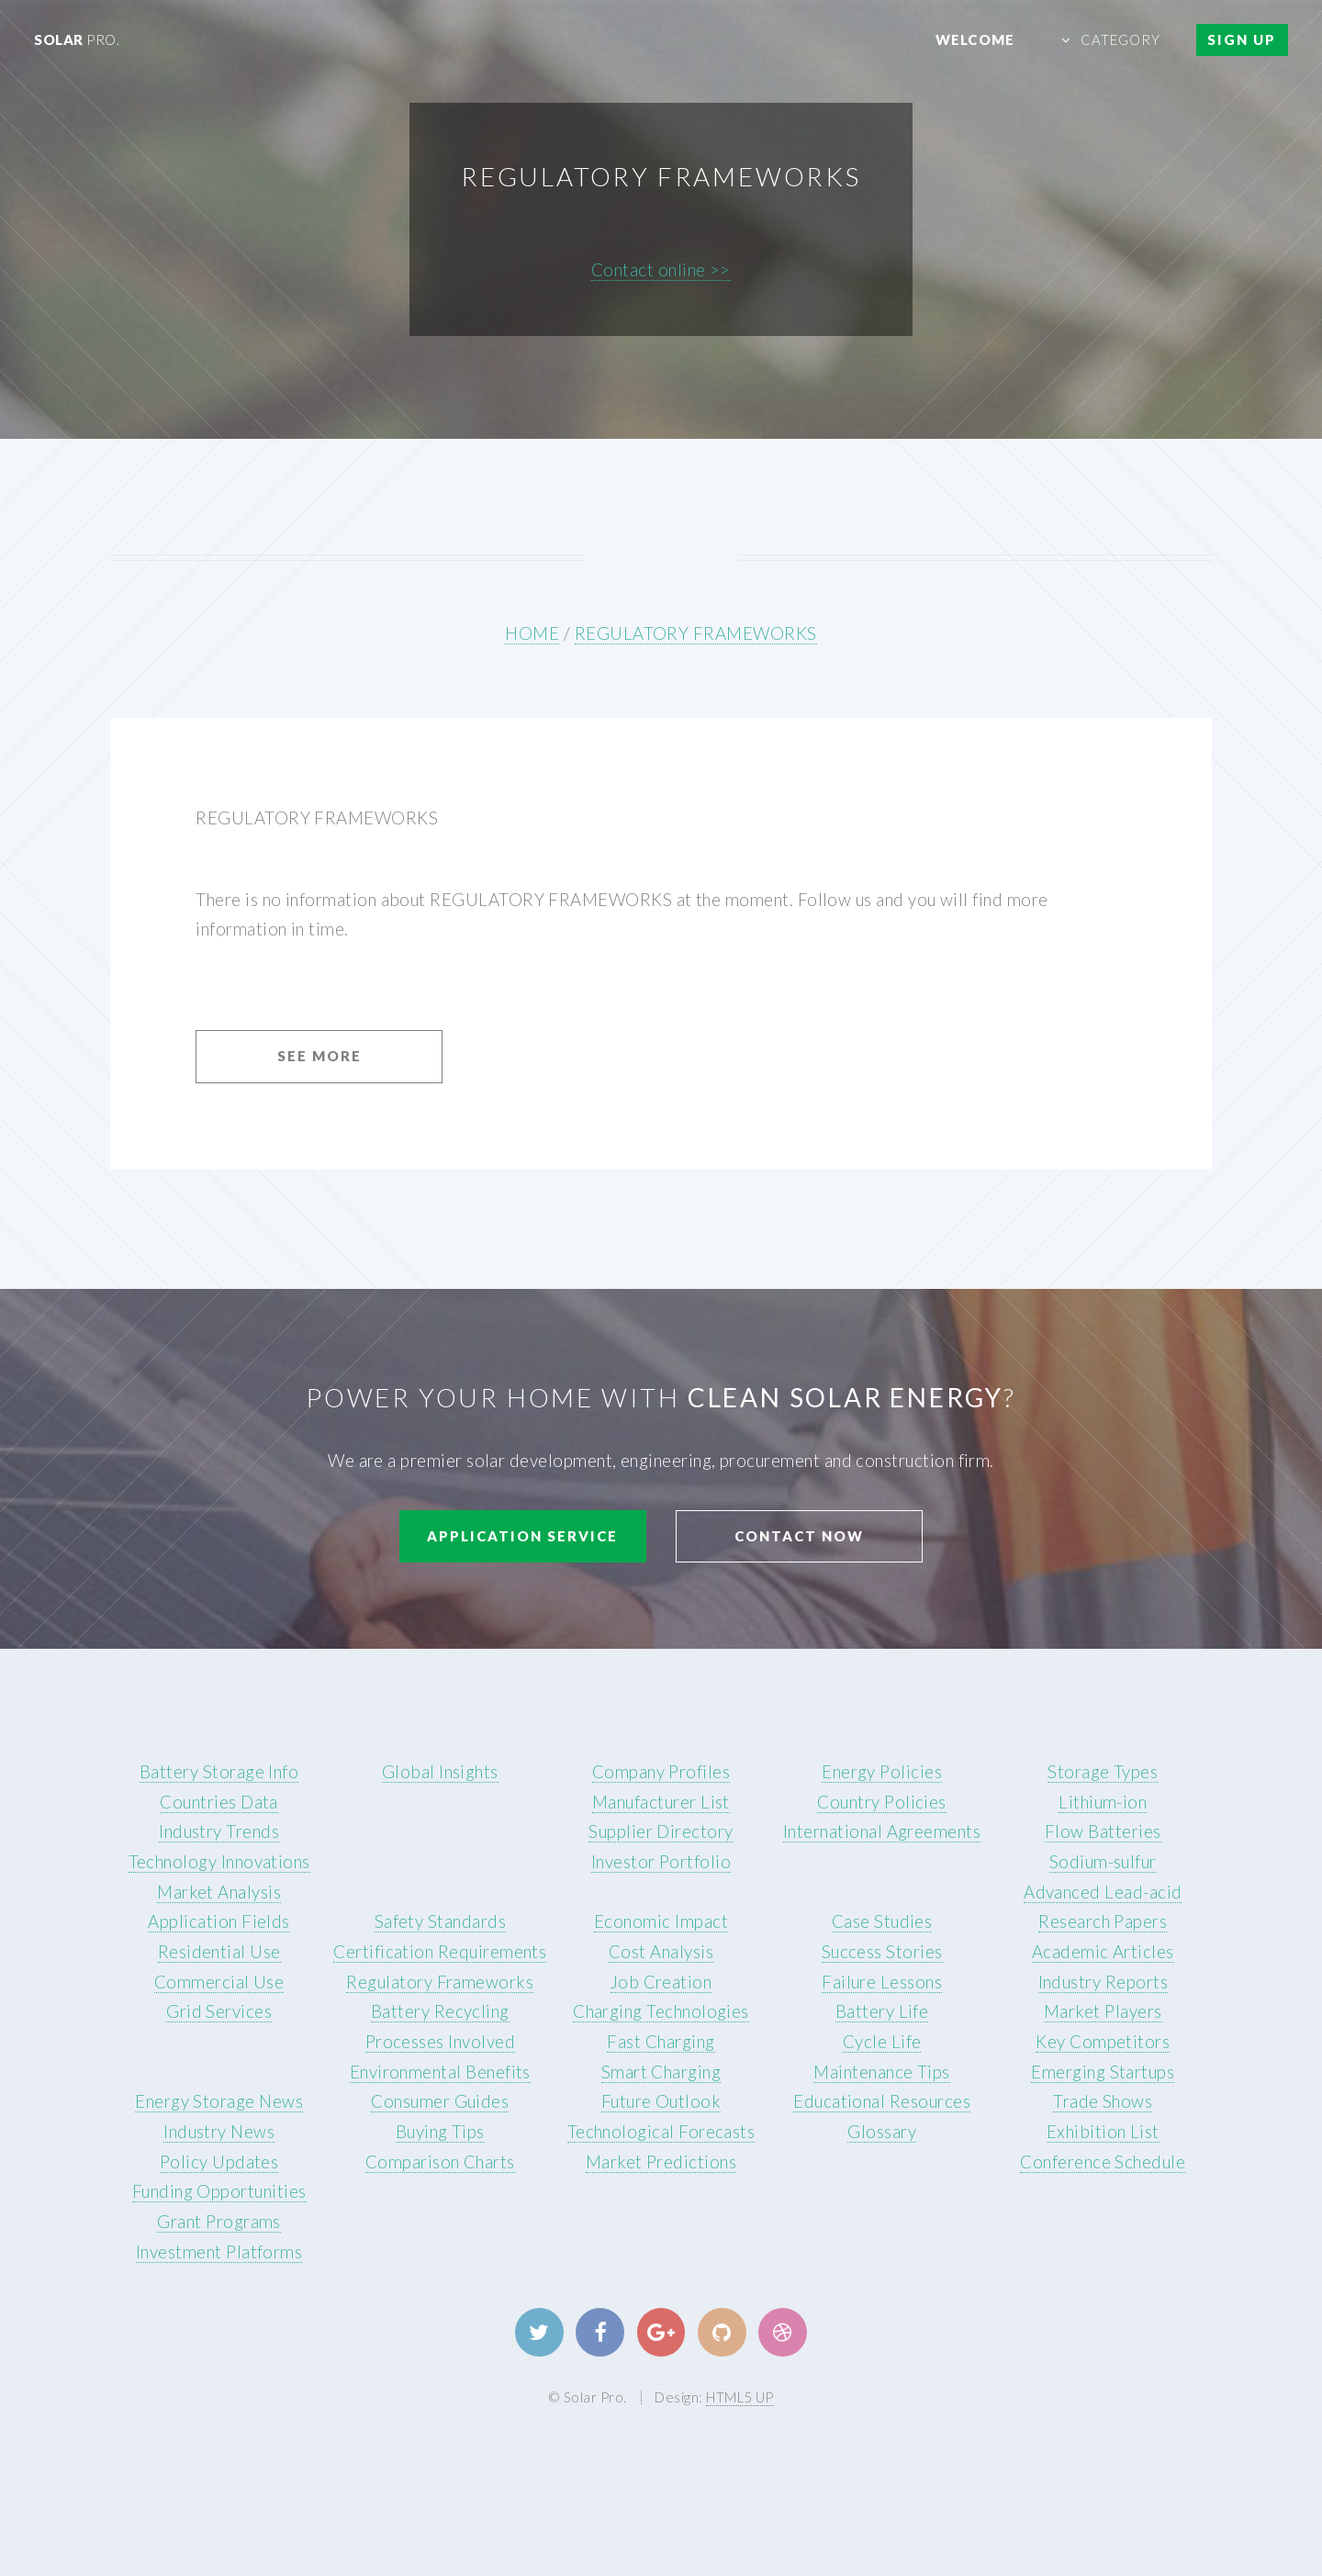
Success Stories (882, 1952)
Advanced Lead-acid (1103, 1892)
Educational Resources (881, 2101)
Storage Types (1103, 1772)
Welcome (974, 39)
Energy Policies (882, 1772)
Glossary (881, 2132)
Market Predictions (661, 2162)
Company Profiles (661, 1772)
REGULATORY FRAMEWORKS (696, 633)
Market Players (1103, 2011)
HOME (532, 633)
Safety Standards (440, 1921)
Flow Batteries (1103, 1831)
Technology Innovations (219, 1862)
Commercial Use (219, 1982)
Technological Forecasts (661, 2132)
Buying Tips (440, 2132)
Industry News (218, 2132)
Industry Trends (219, 1831)
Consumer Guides (440, 2101)
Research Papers (1102, 1921)
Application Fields (218, 1921)
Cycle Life (882, 2042)
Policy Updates (219, 2162)
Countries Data (219, 1802)
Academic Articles (1103, 1952)
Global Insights (440, 1772)
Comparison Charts (440, 2162)
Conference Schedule (1102, 2162)
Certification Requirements (439, 1952)
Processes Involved (440, 2042)
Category (1121, 39)
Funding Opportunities (219, 2191)
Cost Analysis (661, 1952)
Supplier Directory (660, 1831)
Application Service (522, 1536)
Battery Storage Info (219, 1772)
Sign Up (1241, 39)
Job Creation (661, 1982)
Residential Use (219, 1952)
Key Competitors (1103, 2042)
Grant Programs (219, 2222)
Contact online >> (661, 270)
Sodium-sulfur (1103, 1862)
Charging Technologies (661, 2011)
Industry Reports (1103, 1982)
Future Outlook (661, 2101)
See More (319, 1055)
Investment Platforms (219, 2252)
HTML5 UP (740, 2397)
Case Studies (882, 1921)
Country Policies (881, 1802)
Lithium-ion (1103, 1802)
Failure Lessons (882, 1982)
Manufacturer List (661, 1802)
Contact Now (799, 1536)
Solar (76, 39)
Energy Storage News (219, 2101)
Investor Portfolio (661, 1862)
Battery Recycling (440, 2011)
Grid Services (219, 2011)
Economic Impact (661, 1921)
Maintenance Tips (881, 2072)
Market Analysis (219, 1892)
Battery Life (882, 2011)
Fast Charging (660, 2042)
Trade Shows (1102, 2101)
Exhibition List (1103, 2132)
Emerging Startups (1102, 2072)
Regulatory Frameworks (439, 1982)
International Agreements (881, 1831)
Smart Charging (661, 2072)
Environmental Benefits (440, 2072)
